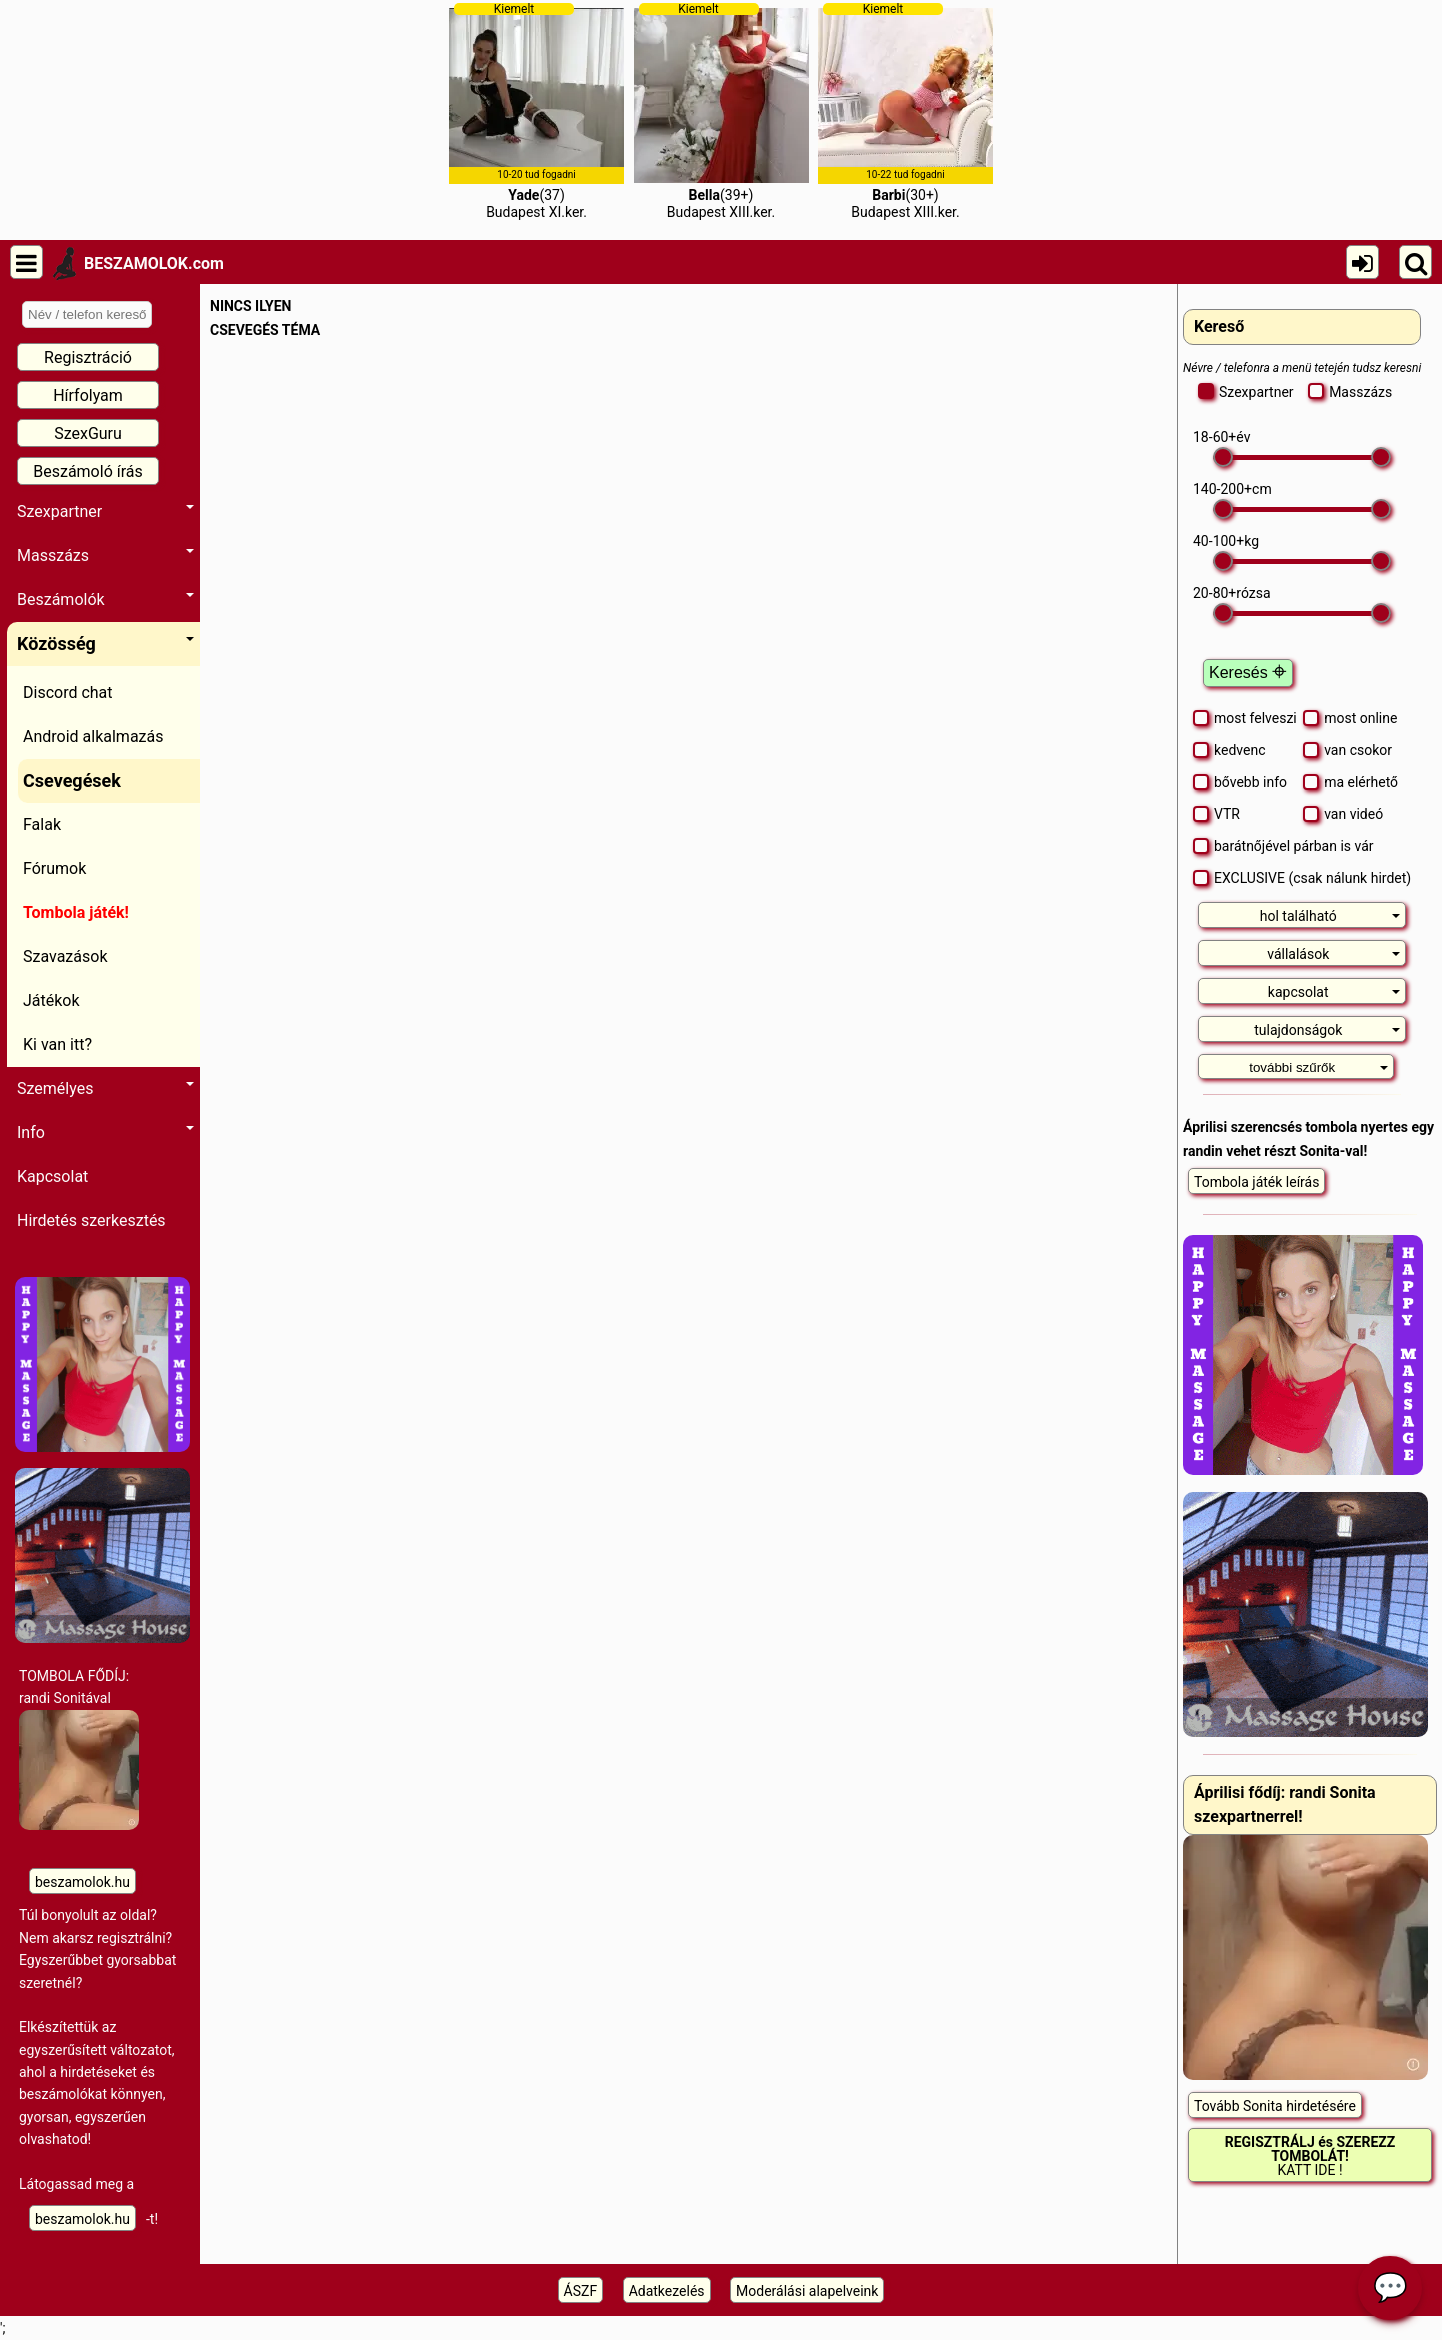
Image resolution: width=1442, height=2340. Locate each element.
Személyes (105, 1088)
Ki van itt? (57, 1044)
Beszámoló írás (88, 471)
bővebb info (1240, 782)
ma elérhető (1350, 782)
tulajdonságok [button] (1327, 1030)
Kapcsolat (52, 1176)
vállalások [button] (1333, 954)
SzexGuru (88, 433)
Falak (42, 824)
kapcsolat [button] (1334, 992)
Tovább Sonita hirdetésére (1275, 2106)
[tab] (1302, 915)
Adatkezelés (667, 2291)
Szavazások (65, 956)
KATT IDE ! (1310, 2156)
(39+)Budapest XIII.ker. (721, 111)
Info (105, 1132)
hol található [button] (1330, 916)
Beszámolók (105, 599)
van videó (1343, 814)
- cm (1232, 489)
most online (1350, 718)
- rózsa (1232, 593)
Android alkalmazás (93, 736)
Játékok (51, 1000)
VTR (1216, 814)
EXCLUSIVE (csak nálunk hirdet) (1302, 878)
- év (1221, 437)
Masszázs (105, 555)
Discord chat (68, 692)
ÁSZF (581, 2291)
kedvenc (1229, 750)
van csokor (1347, 750)
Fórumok (54, 868)
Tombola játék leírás (1256, 1182)
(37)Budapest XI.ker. (536, 111)
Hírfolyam (88, 395)
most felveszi (1245, 718)
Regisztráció (88, 357)
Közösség (105, 643)
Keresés (1248, 672)
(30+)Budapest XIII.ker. (905, 111)
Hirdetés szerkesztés (91, 1220)
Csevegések (72, 780)
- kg (1226, 541)
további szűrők (1318, 1067)
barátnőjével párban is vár (1283, 846)
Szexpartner (105, 511)
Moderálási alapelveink (807, 2291)
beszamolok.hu (82, 1882)
